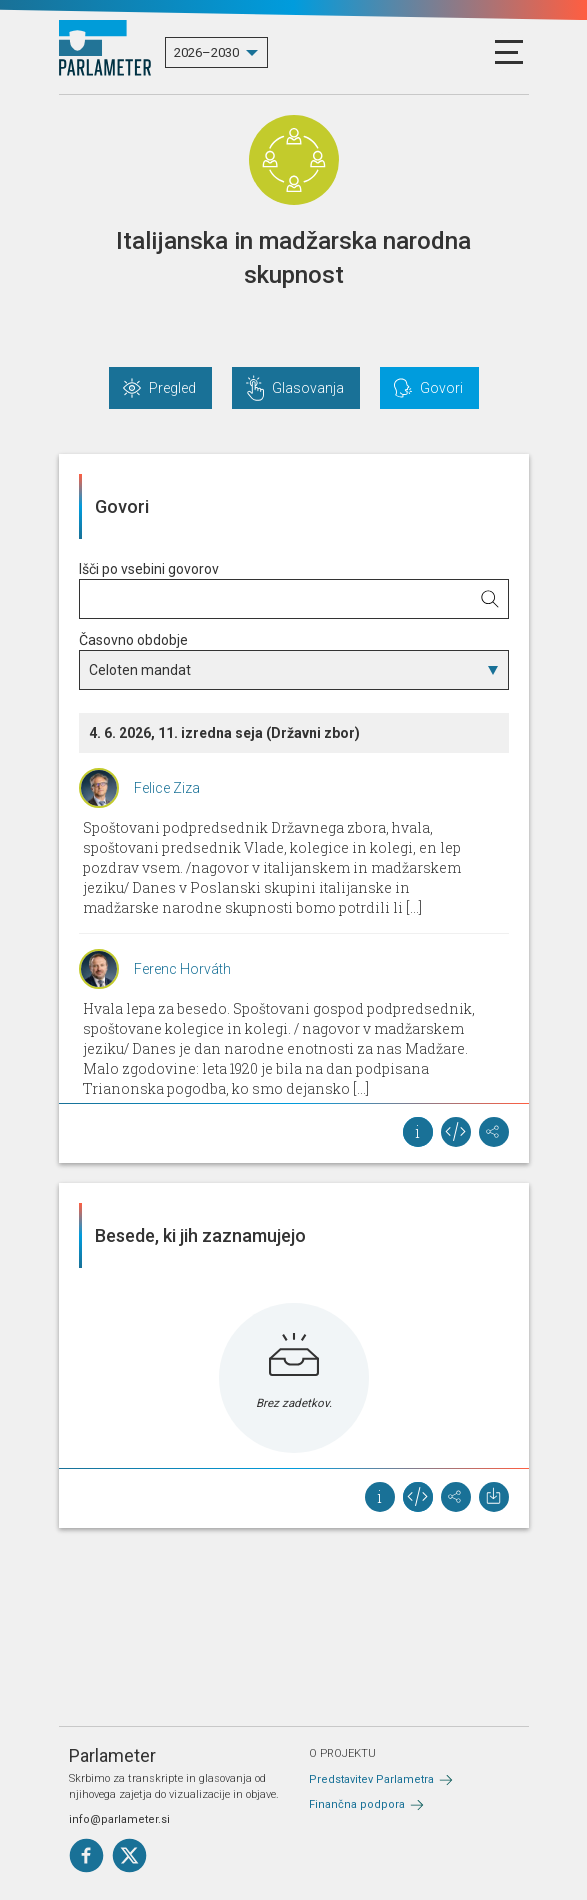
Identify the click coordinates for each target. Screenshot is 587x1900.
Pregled (172, 388)
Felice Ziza (167, 788)
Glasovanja (308, 388)
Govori (441, 388)
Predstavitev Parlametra (371, 1779)
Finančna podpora (357, 1804)
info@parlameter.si (119, 1819)
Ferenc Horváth (182, 969)
